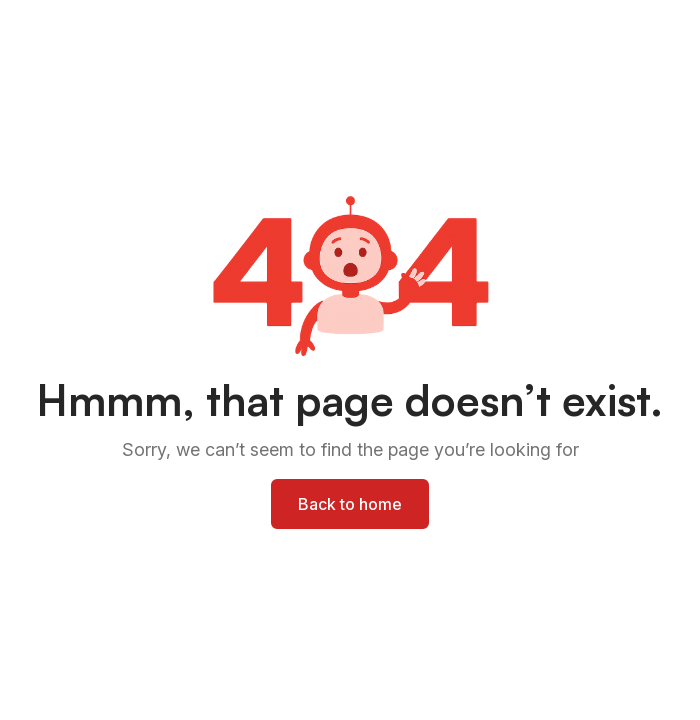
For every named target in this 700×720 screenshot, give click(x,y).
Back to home (350, 504)
